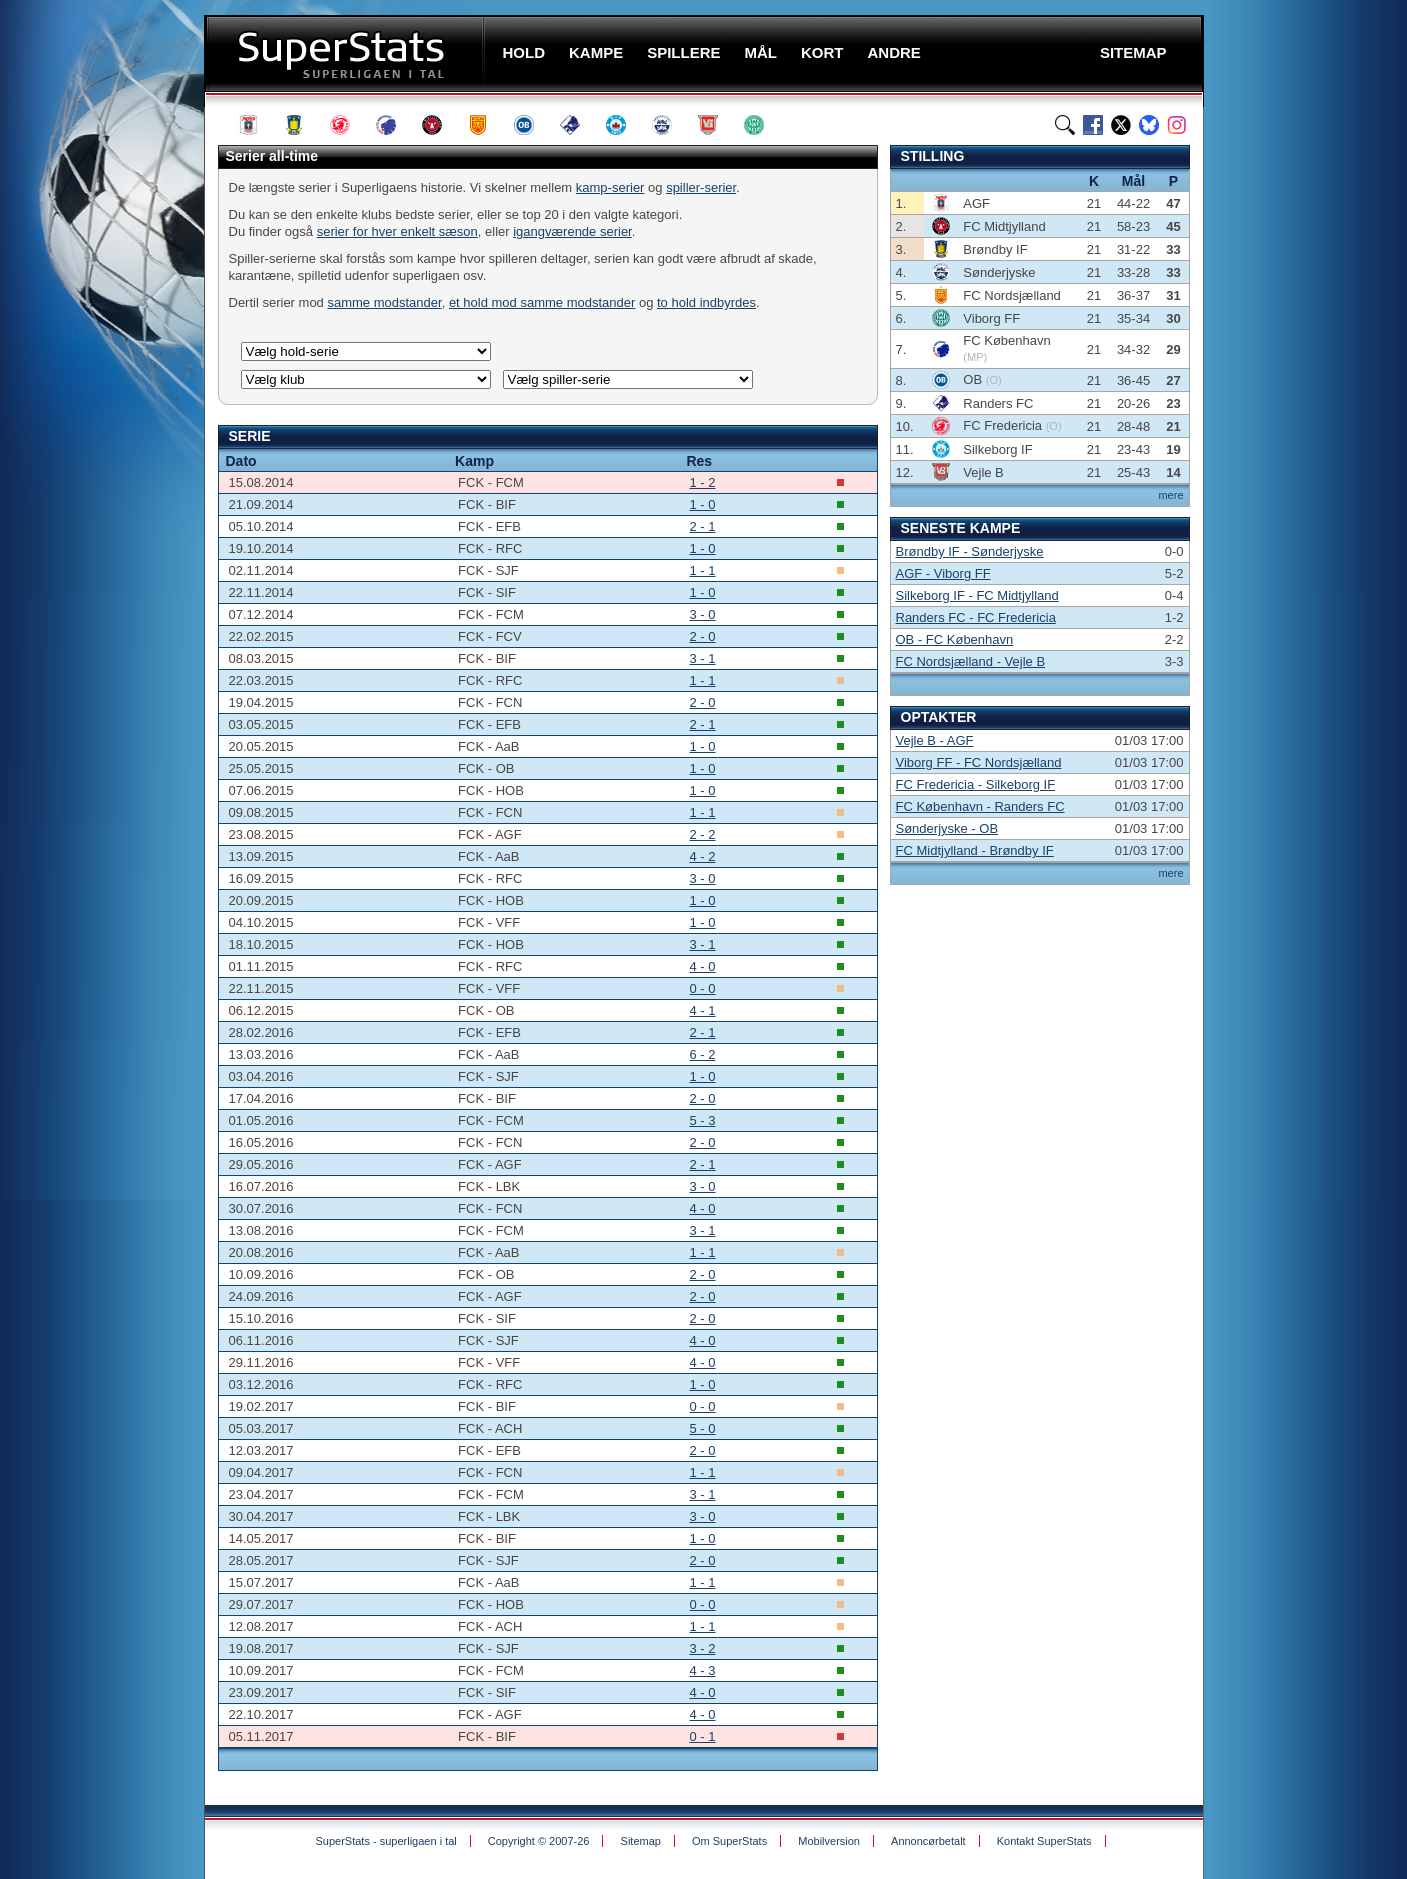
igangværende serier (572, 231)
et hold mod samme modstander (542, 302)
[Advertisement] (84, 395)
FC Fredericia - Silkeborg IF (976, 784)
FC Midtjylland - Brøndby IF (975, 850)
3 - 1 (702, 658)
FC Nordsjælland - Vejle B (971, 661)
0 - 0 (702, 988)
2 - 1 (702, 526)
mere (1170, 495)
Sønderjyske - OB (947, 828)
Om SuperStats (729, 1841)
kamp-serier (610, 187)
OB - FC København (955, 639)
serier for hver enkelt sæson (397, 231)
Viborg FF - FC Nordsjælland (979, 762)
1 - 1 (702, 570)
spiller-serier (701, 187)
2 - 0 (702, 636)
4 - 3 (702, 1670)
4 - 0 (702, 966)
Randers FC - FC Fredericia (976, 617)
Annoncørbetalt (928, 1841)
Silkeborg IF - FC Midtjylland (977, 595)
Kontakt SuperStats (1044, 1841)
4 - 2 (702, 856)
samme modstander (384, 302)
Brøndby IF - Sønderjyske (970, 551)
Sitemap (641, 1841)
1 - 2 (702, 482)
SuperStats (346, 53)
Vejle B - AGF (935, 740)
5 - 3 (702, 1120)
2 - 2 (702, 834)
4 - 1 (702, 1010)
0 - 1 (702, 1736)
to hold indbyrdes (706, 302)
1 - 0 (702, 504)
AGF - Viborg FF (943, 573)
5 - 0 (702, 1428)
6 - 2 (702, 1054)
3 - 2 (702, 1648)
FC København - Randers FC (980, 806)
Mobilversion (829, 1841)
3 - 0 (702, 614)
